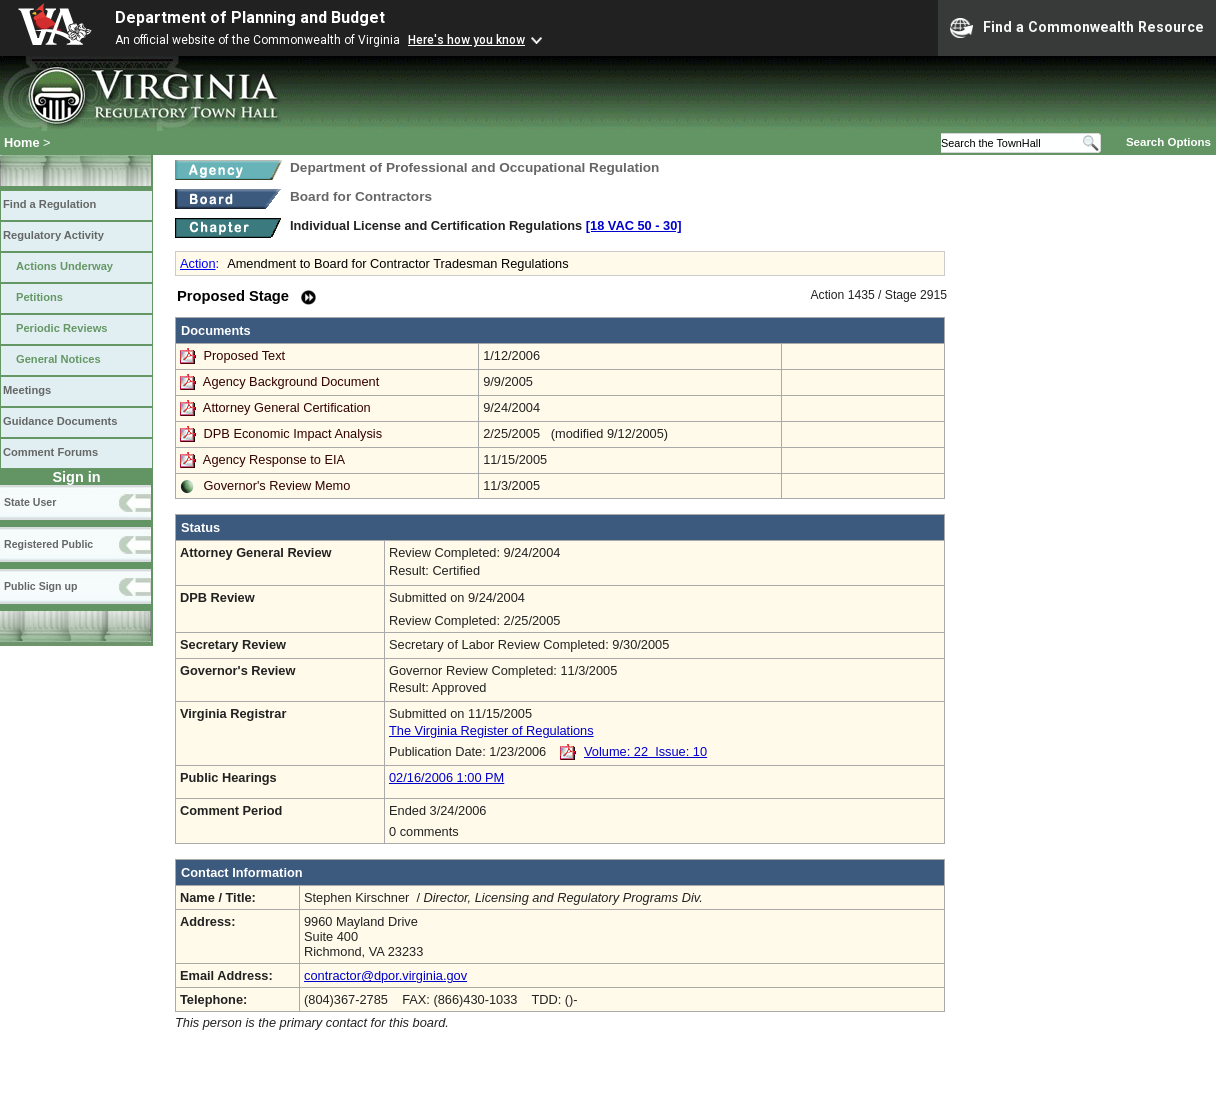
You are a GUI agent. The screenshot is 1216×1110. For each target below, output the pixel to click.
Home (22, 142)
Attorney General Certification (287, 407)
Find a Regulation (49, 204)
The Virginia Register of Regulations (491, 730)
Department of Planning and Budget (250, 17)
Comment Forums (50, 452)
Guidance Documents (60, 421)
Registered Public (48, 544)
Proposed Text (246, 355)
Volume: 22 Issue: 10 (645, 751)
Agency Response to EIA (274, 459)
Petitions (39, 297)
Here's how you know (466, 40)
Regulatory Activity (53, 235)
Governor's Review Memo (277, 485)
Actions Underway (64, 266)
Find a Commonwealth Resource (1077, 28)
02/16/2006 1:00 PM (446, 777)
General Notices (58, 359)
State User (30, 502)
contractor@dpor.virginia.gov (385, 975)
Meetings (27, 390)
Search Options (1168, 142)
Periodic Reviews (62, 328)
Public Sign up (40, 586)
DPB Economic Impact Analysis (293, 433)
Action (198, 263)
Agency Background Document (291, 381)
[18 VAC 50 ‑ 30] (634, 225)
